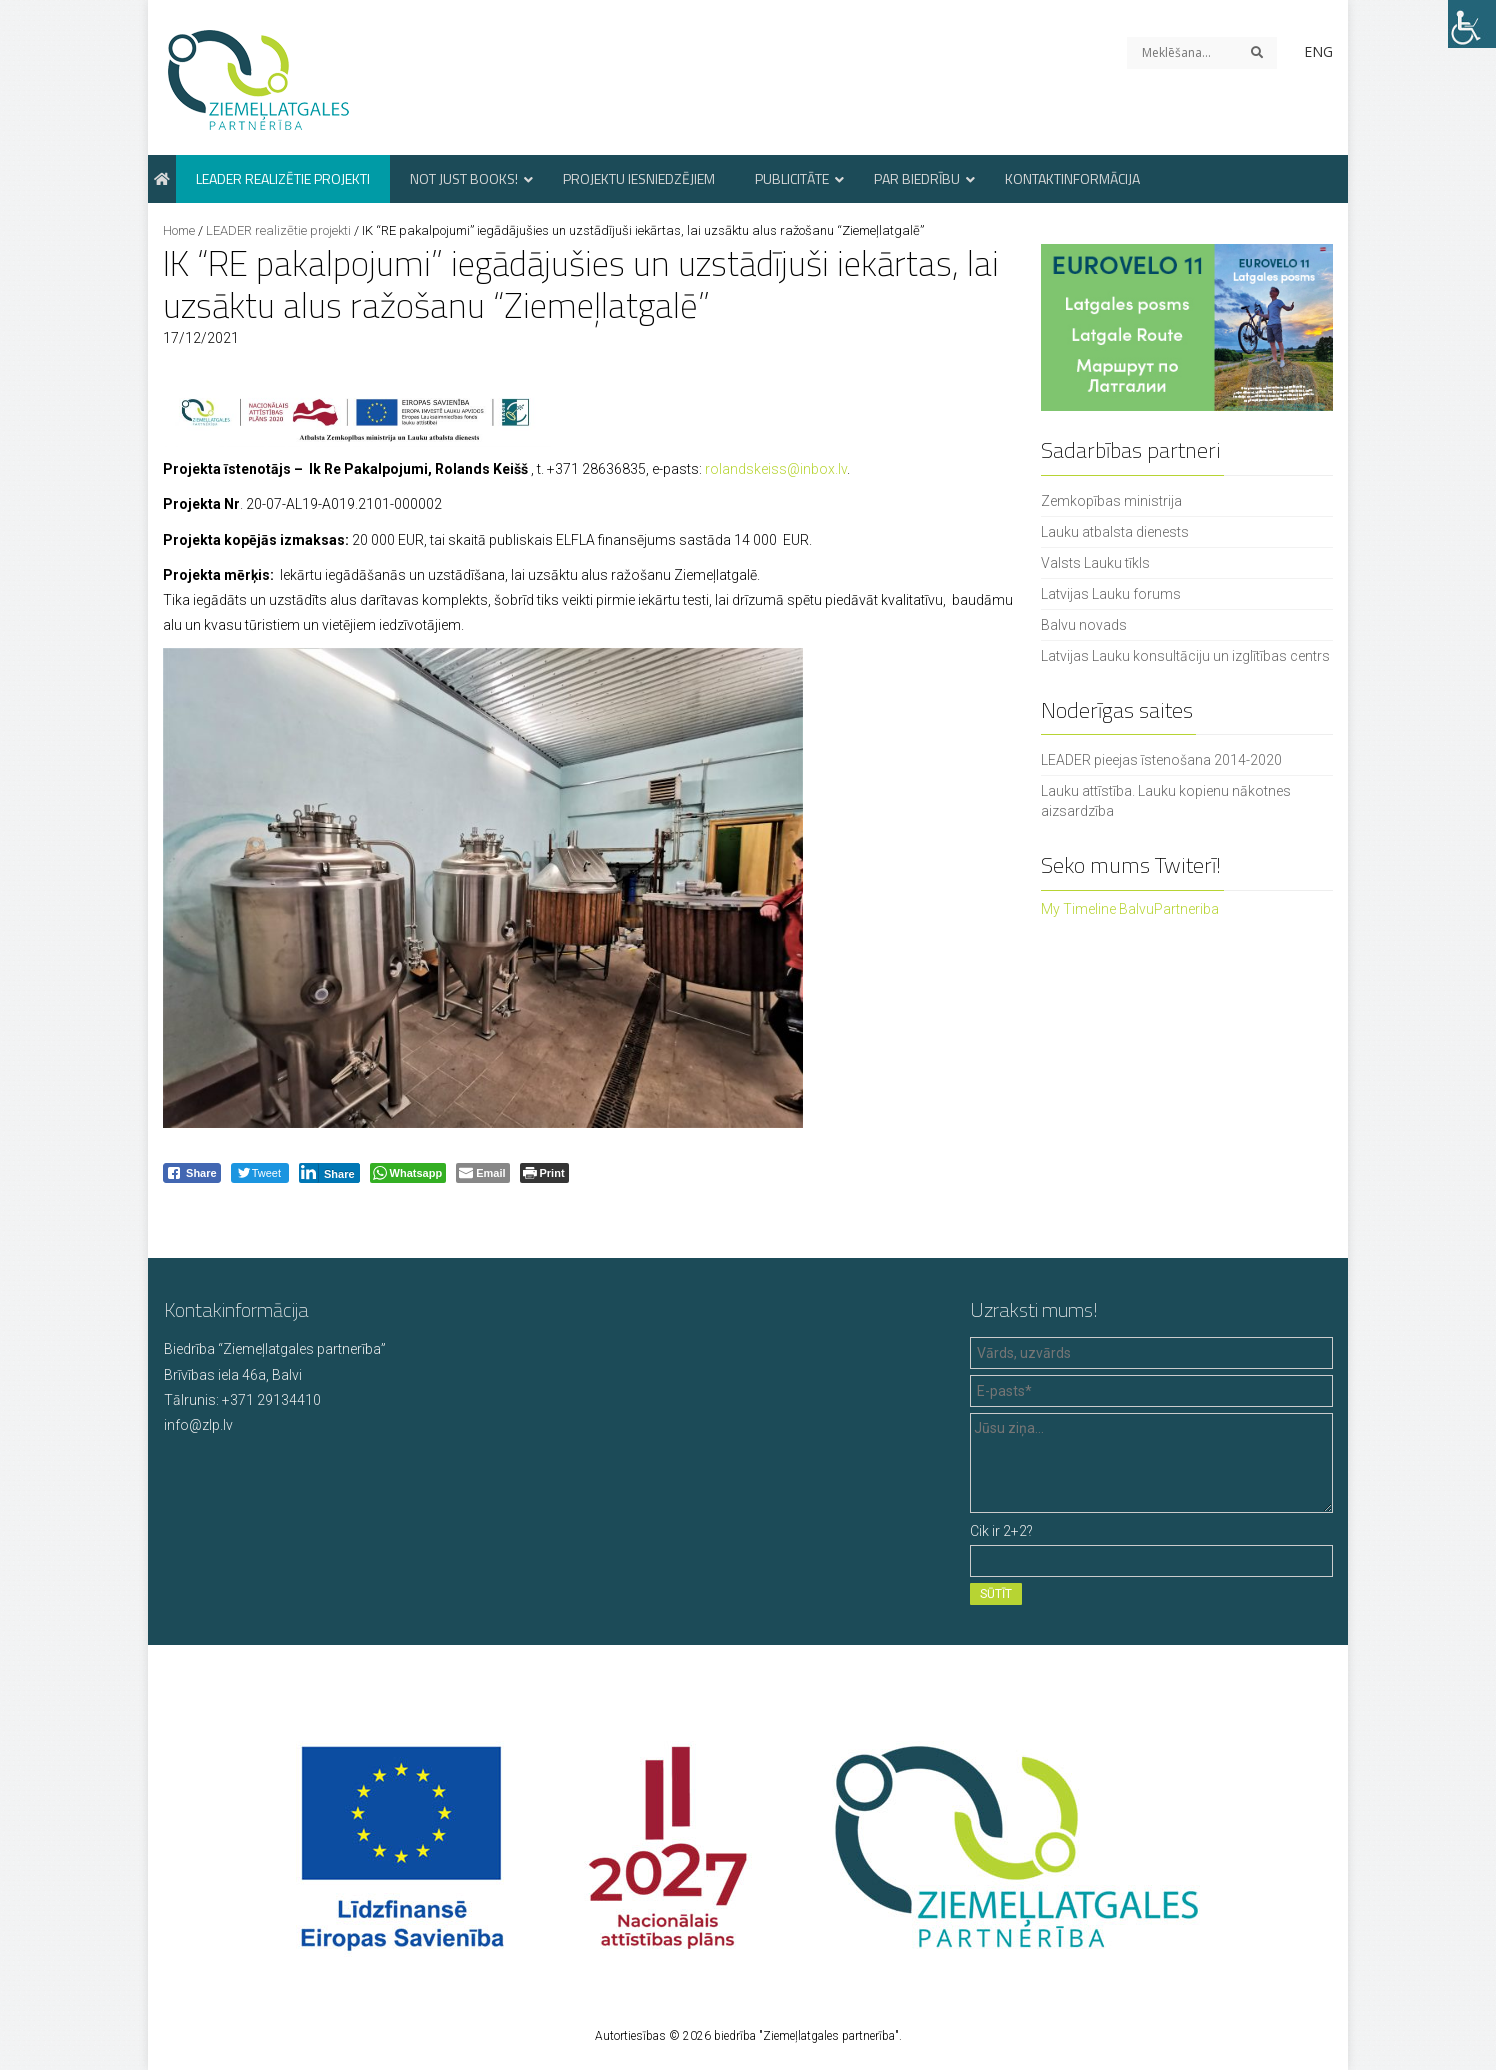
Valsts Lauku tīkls (1095, 563)
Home (179, 230)
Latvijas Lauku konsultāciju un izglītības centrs (1185, 656)
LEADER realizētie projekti (278, 230)
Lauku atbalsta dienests (1115, 532)
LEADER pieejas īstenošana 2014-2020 (1161, 760)
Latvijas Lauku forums (1111, 594)
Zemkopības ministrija (1111, 501)
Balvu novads (1084, 625)
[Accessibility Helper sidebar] (1472, 24)
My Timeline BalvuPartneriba (1130, 909)
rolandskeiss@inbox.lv (776, 469)
